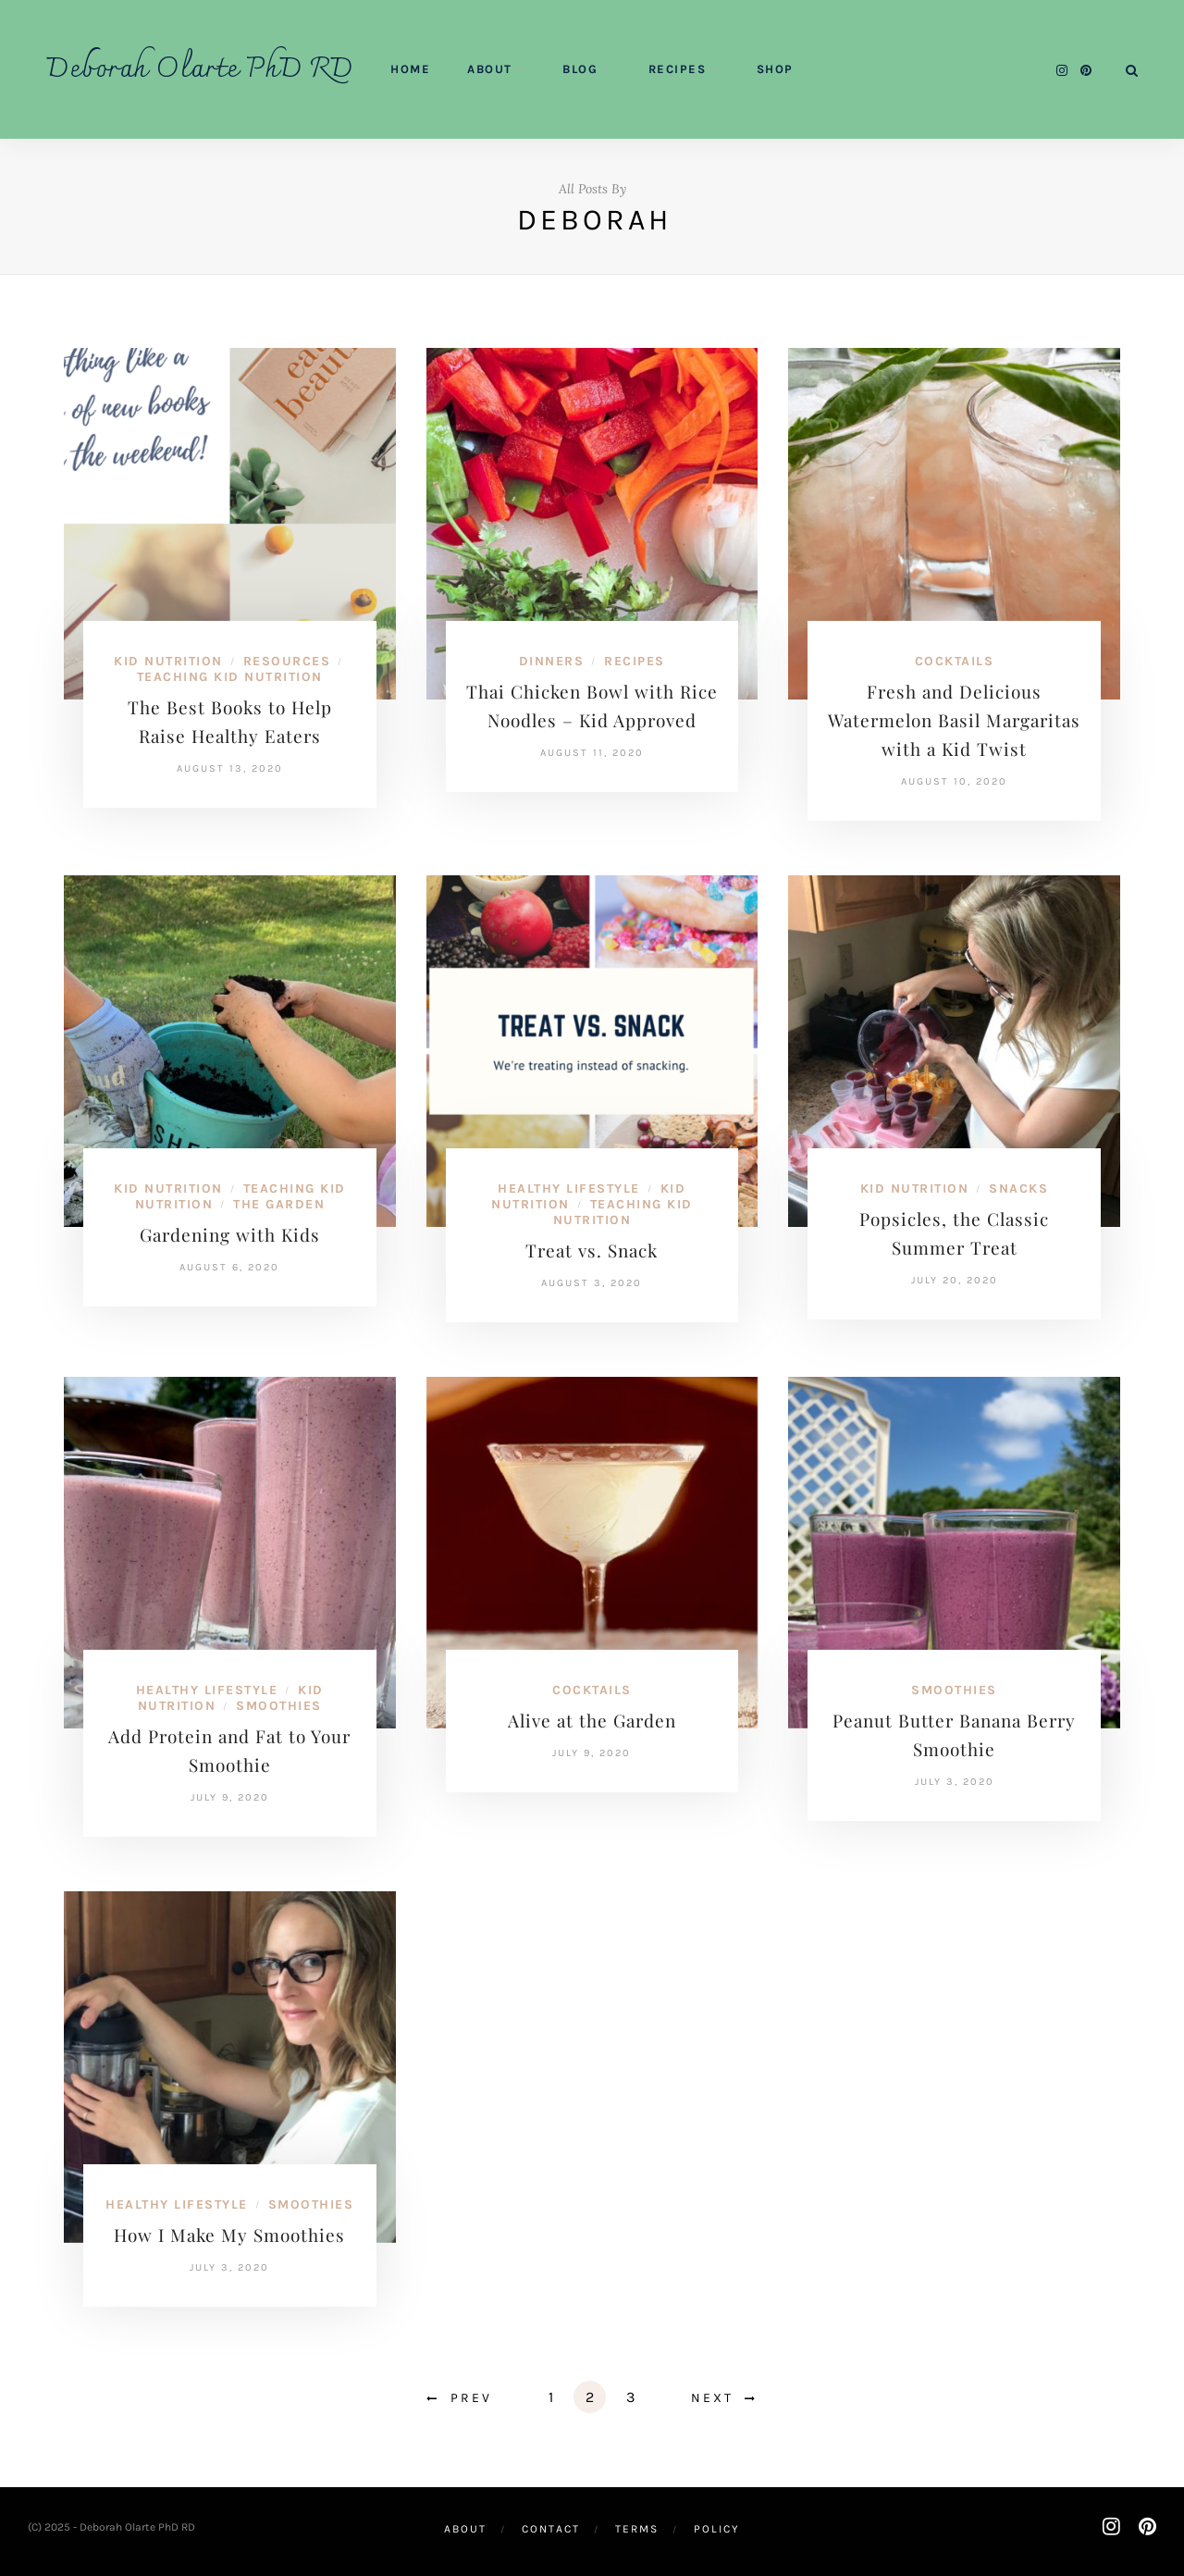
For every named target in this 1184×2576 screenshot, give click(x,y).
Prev (471, 2398)
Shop (775, 69)
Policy (717, 2528)
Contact (551, 2528)
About (489, 69)
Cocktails (954, 661)
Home (410, 69)
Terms (637, 2528)
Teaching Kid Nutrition (230, 677)
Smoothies (279, 1706)
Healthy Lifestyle (569, 1188)
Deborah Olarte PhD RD (199, 69)
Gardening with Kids (230, 1234)
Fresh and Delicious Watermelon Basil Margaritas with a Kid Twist (954, 720)
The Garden (279, 1204)
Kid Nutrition (168, 661)
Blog (580, 69)
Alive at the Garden (592, 1720)
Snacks (1018, 1188)
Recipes (677, 69)
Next (712, 2398)
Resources (287, 661)
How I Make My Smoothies (229, 2235)
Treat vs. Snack (591, 1250)
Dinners (552, 661)
